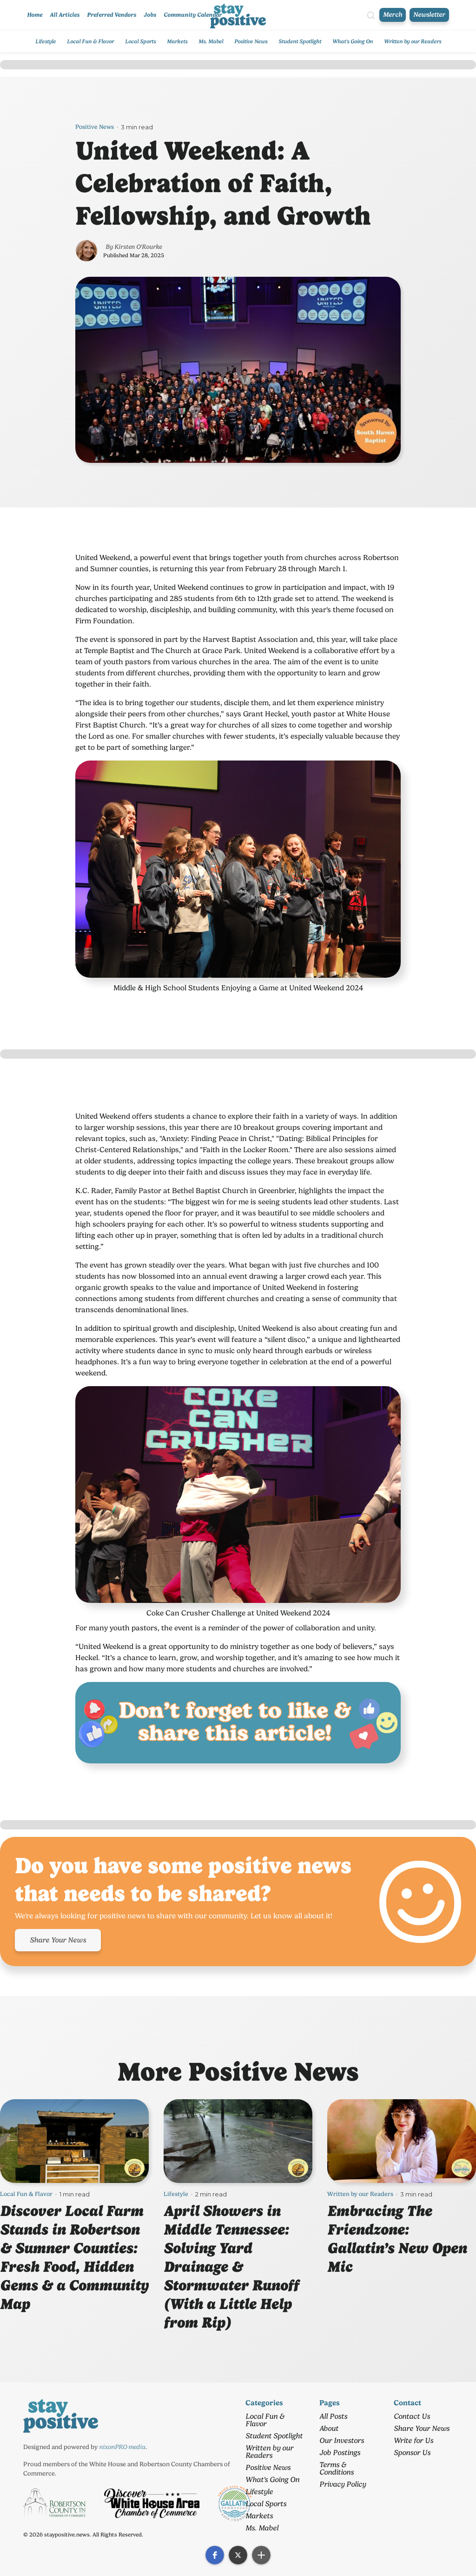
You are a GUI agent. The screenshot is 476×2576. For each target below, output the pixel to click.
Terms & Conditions (336, 2468)
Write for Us (413, 2440)
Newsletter (429, 15)
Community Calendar (193, 14)
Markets (177, 41)
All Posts (333, 2416)
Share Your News (58, 1939)
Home (34, 14)
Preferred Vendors (111, 14)
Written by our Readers (412, 41)
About (328, 2428)
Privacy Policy (342, 2484)
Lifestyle (45, 41)
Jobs (150, 14)
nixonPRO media (122, 2446)
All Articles (64, 14)
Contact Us (412, 2416)
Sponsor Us (412, 2452)
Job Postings (339, 2452)
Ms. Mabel (210, 41)
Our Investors (341, 2440)
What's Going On (352, 41)
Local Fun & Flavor (90, 41)
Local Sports (140, 41)
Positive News (250, 41)
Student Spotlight (299, 41)
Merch (392, 15)
